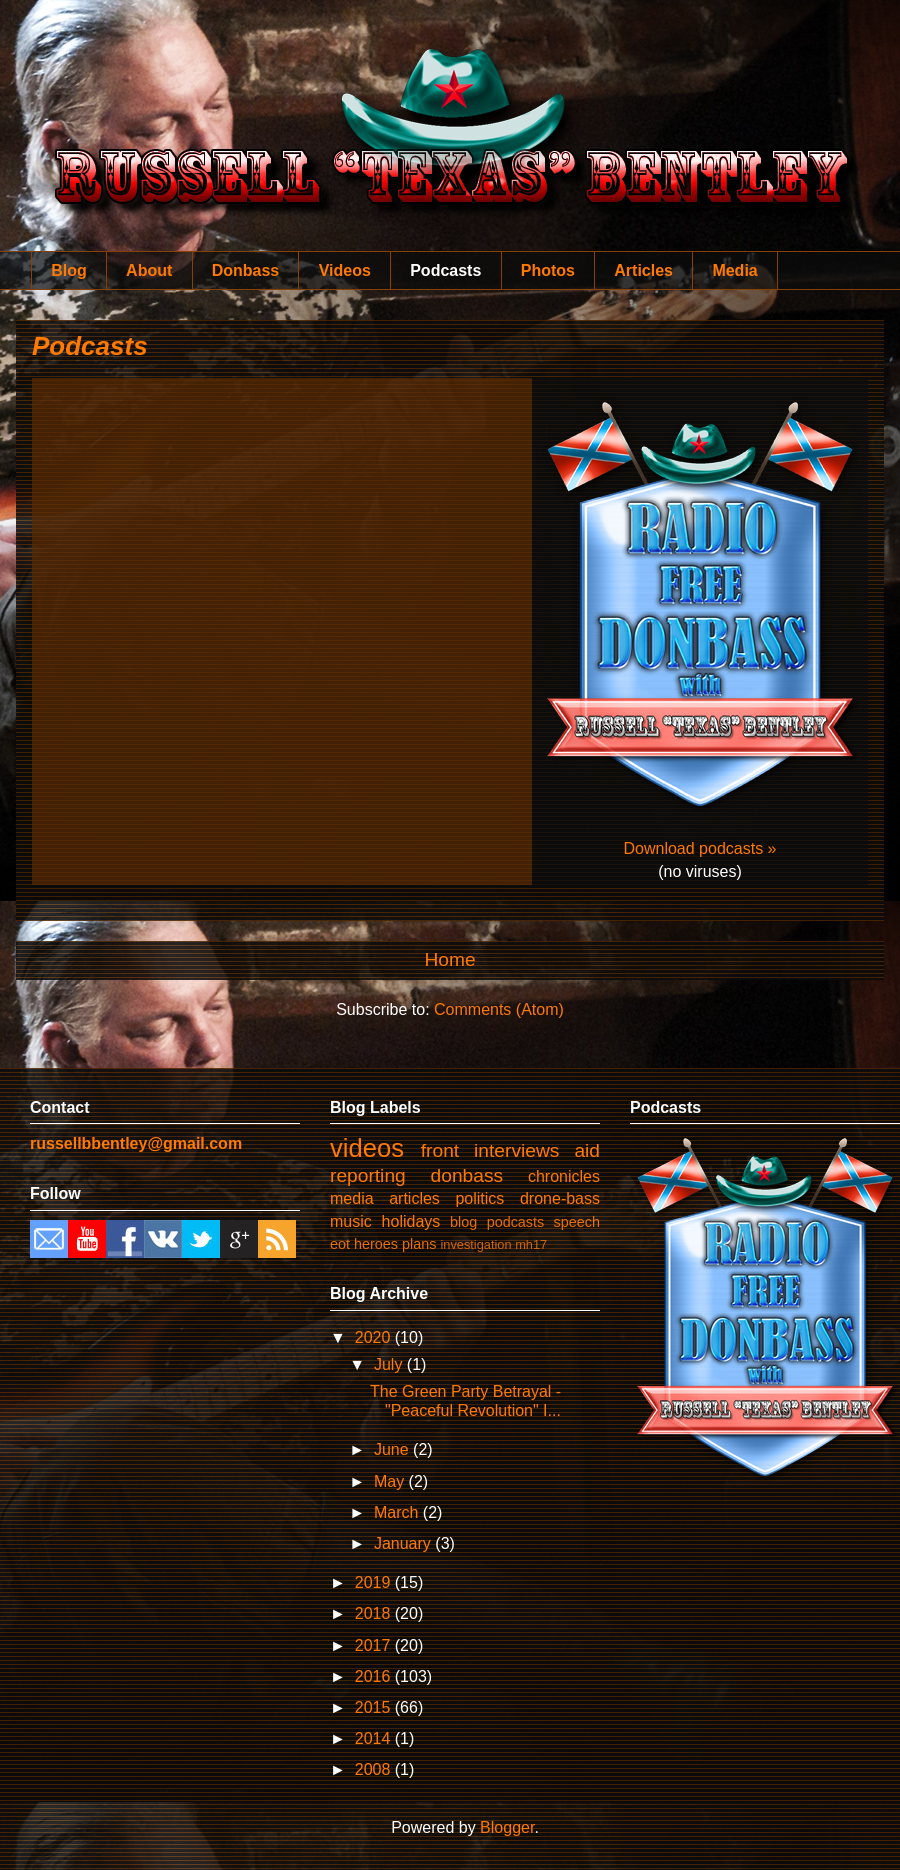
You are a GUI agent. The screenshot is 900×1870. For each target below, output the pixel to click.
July (390, 1364)
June (393, 1449)
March (398, 1512)
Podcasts (445, 270)
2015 (375, 1707)
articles (414, 1198)
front (440, 1150)
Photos (548, 270)
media (352, 1198)
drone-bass (560, 1198)
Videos (345, 270)
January (404, 1543)
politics (479, 1198)
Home (449, 959)
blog (463, 1222)
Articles (643, 270)
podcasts (516, 1222)
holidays (411, 1221)
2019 (375, 1582)
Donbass (246, 270)
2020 (375, 1337)
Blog (69, 270)
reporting (368, 1175)
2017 (375, 1645)
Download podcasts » (700, 848)
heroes (376, 1244)
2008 (375, 1769)
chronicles (564, 1176)
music (351, 1221)
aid (587, 1150)
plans (419, 1244)
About (149, 270)
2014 (375, 1738)
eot (340, 1244)
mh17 (531, 1244)
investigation (475, 1244)
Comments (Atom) (499, 1009)
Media (734, 270)
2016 (375, 1676)
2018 (375, 1613)
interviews (516, 1150)
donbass (467, 1175)
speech (577, 1222)
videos (367, 1148)
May (391, 1481)
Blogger (507, 1827)
